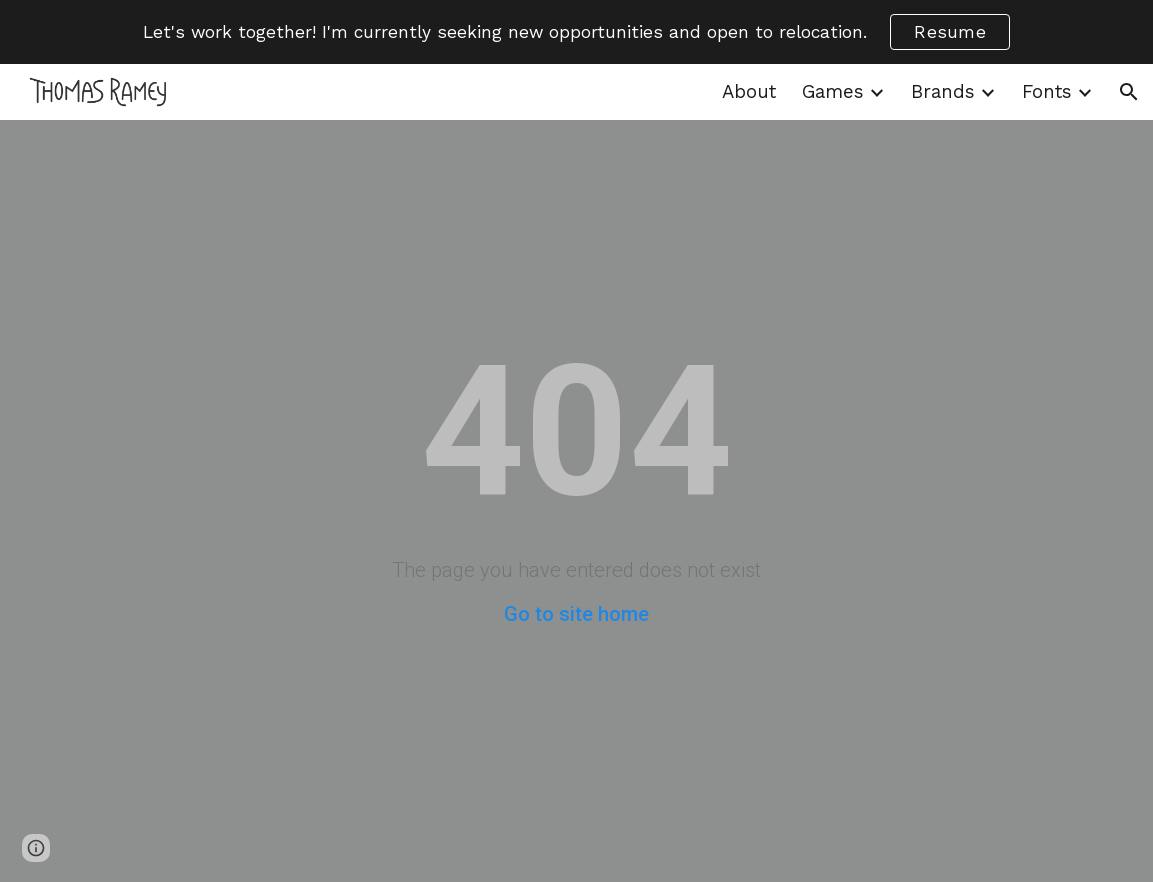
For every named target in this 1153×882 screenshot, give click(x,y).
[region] (576, 32)
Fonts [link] (1047, 92)
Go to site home (576, 614)
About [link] (749, 92)
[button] (1129, 92)
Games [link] (833, 92)
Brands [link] (943, 92)
